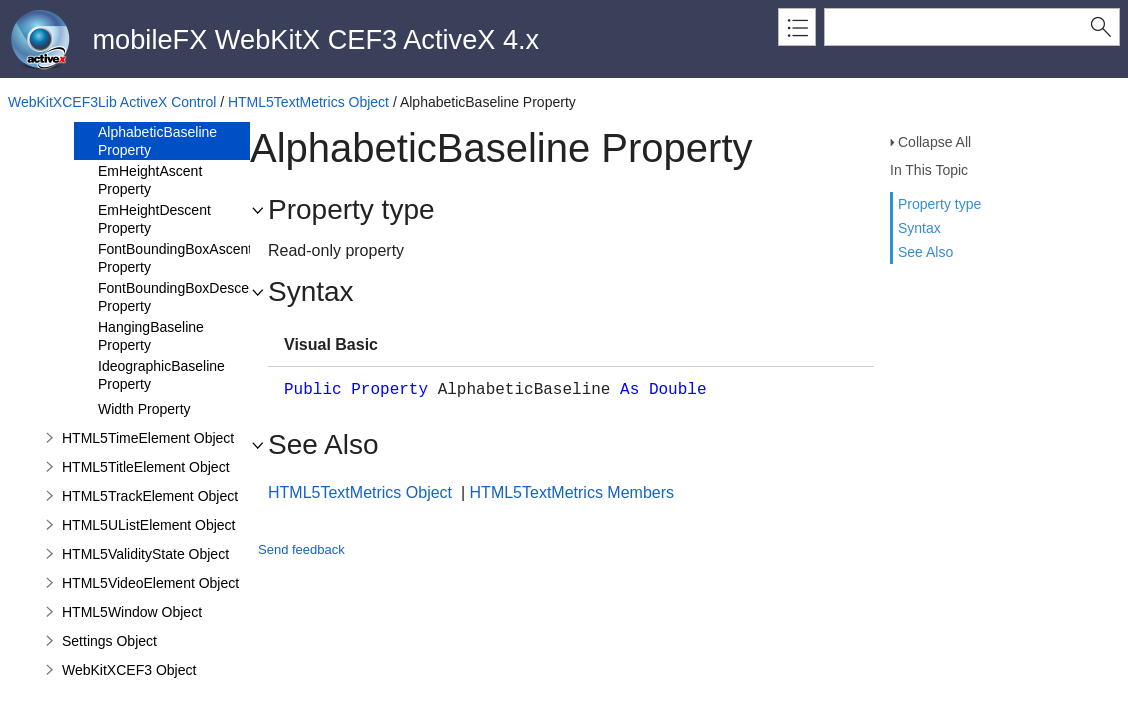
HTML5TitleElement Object (146, 467)
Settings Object (109, 641)
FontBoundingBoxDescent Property (179, 297)
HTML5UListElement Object (149, 525)
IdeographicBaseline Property (161, 375)
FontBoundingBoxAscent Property (175, 258)
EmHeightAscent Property (150, 180)
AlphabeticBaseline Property (157, 141)
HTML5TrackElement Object (150, 496)
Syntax (919, 228)
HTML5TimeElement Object (148, 438)
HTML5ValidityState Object (145, 554)
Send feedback (301, 549)
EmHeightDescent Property (154, 219)
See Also (925, 252)
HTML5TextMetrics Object (308, 102)
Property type (939, 204)
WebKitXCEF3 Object (129, 670)
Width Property (144, 409)
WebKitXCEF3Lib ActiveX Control (112, 102)
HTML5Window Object (132, 612)
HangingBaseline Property (151, 336)
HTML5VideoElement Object (150, 583)
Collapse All (934, 142)
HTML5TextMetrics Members (572, 492)
